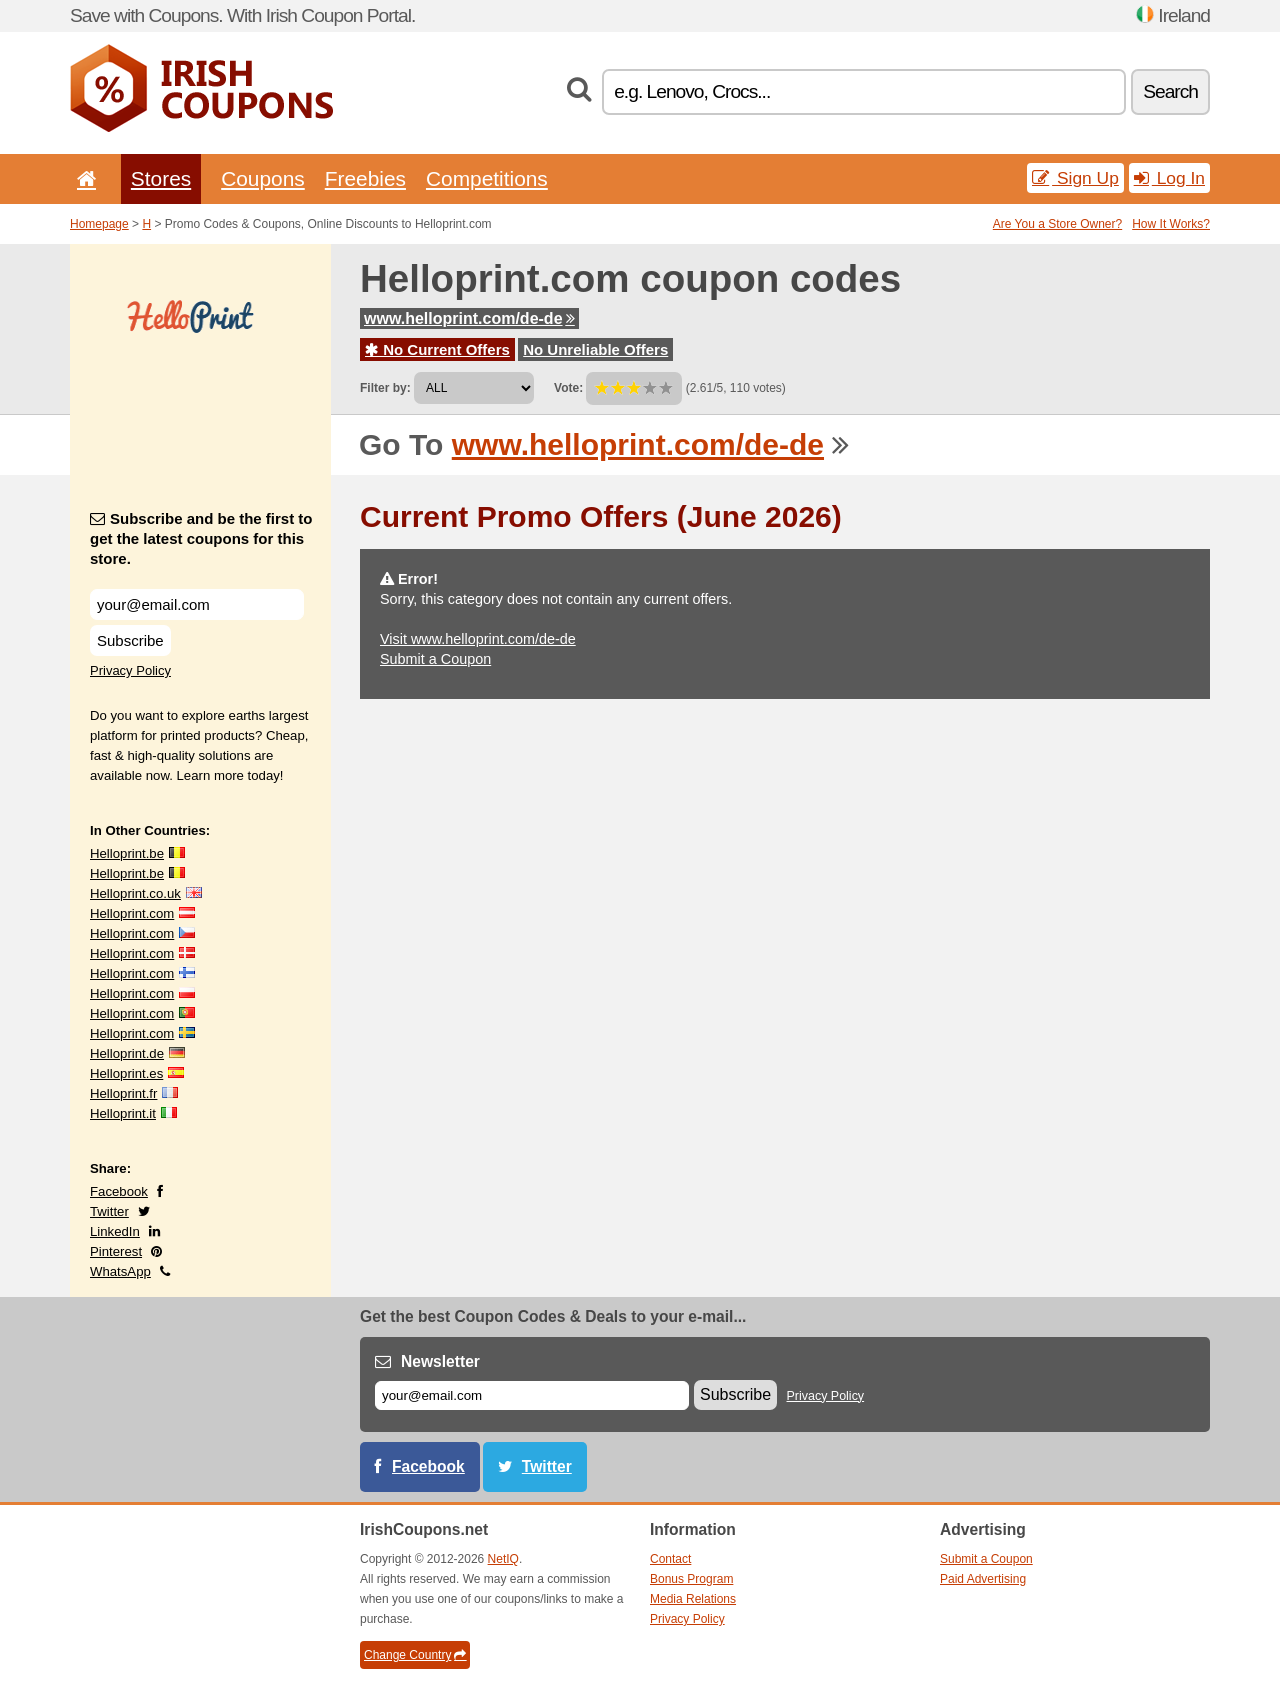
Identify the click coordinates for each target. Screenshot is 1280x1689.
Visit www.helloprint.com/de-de (478, 639)
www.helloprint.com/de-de (469, 318)
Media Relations (693, 1599)
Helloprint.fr (123, 1093)
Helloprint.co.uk (135, 893)
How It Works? (1171, 224)
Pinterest (116, 1251)
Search (1170, 91)
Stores (161, 178)
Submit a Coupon (435, 659)
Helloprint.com (132, 913)
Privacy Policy (130, 670)
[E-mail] (532, 1395)
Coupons (263, 178)
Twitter (109, 1211)
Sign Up (1075, 178)
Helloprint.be (127, 853)
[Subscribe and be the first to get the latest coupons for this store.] (197, 604)
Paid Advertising (983, 1579)
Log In (1169, 178)
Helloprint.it (123, 1113)
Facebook (119, 1191)
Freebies (365, 178)
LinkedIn (115, 1231)
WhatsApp (120, 1271)
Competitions (487, 178)
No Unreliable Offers (595, 349)
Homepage (99, 224)
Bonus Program (691, 1579)
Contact (670, 1559)
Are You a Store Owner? (1057, 224)
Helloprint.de (127, 1053)
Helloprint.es (126, 1073)
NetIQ (503, 1559)
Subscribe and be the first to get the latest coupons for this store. (201, 538)
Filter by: (385, 388)
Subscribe (130, 640)
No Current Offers (437, 349)
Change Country (415, 1655)
